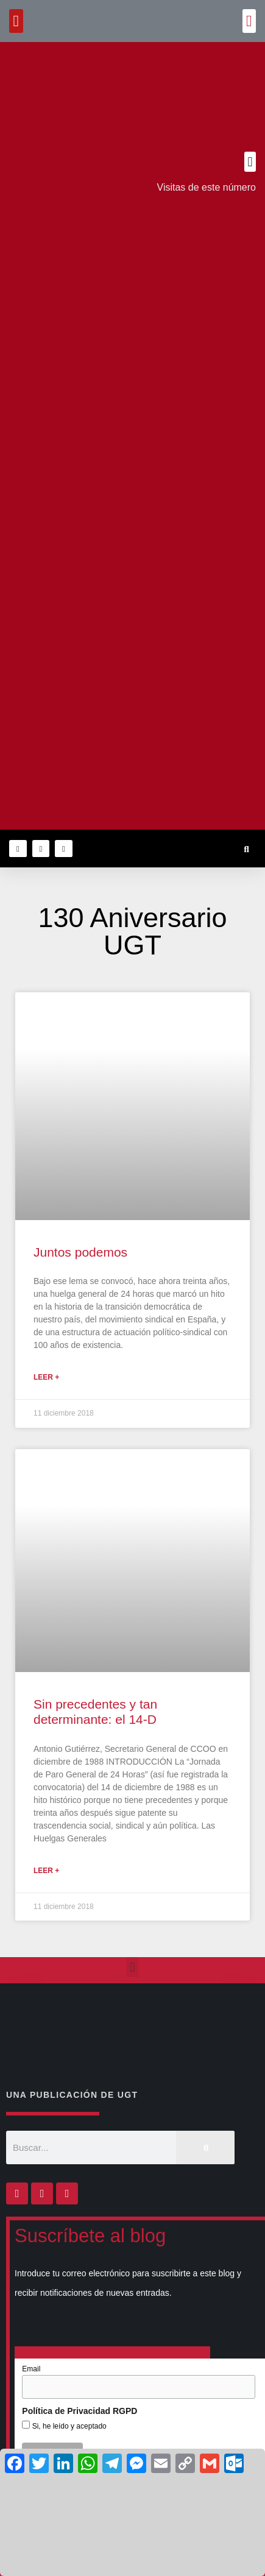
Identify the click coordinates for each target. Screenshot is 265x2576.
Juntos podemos (80, 1252)
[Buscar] (205, 2147)
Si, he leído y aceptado (68, 2426)
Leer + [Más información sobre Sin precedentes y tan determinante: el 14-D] (46, 1870)
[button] (249, 21)
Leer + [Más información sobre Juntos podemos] (46, 1377)
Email (31, 2369)
